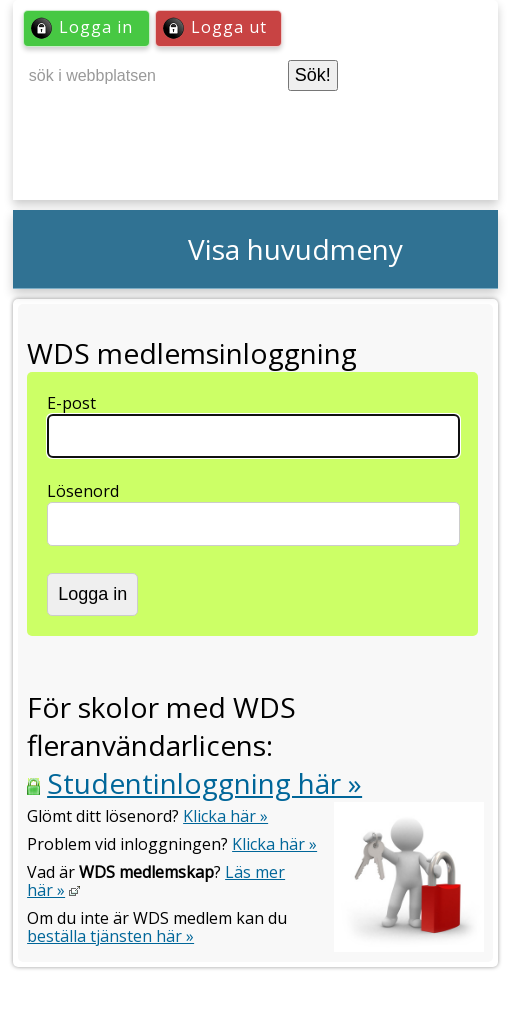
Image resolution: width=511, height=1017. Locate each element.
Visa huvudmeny (295, 249)
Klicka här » (225, 816)
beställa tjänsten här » (110, 936)
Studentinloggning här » (204, 783)
